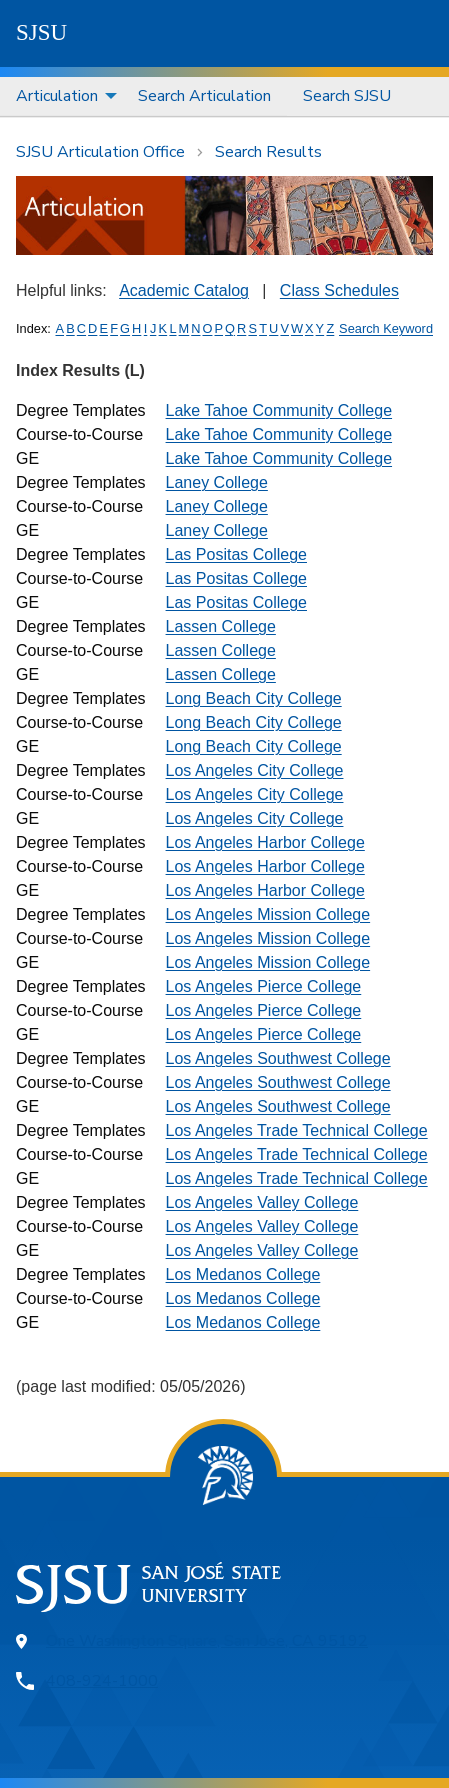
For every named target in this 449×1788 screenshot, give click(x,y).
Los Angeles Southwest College (278, 1058)
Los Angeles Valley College (262, 1202)
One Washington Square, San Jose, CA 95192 (207, 1641)
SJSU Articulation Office (100, 152)
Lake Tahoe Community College (279, 410)
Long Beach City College (254, 698)
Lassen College (221, 626)
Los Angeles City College (255, 770)
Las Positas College (236, 554)
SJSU (41, 32)
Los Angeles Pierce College (264, 986)
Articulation (57, 96)
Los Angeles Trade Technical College (297, 1130)
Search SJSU (347, 96)
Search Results (268, 152)
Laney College (217, 482)
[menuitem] (61, 96)
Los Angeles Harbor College (265, 842)
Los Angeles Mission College (268, 914)
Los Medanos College (243, 1274)
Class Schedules (339, 290)
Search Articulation (204, 96)
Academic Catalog (184, 290)
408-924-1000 (102, 1681)
